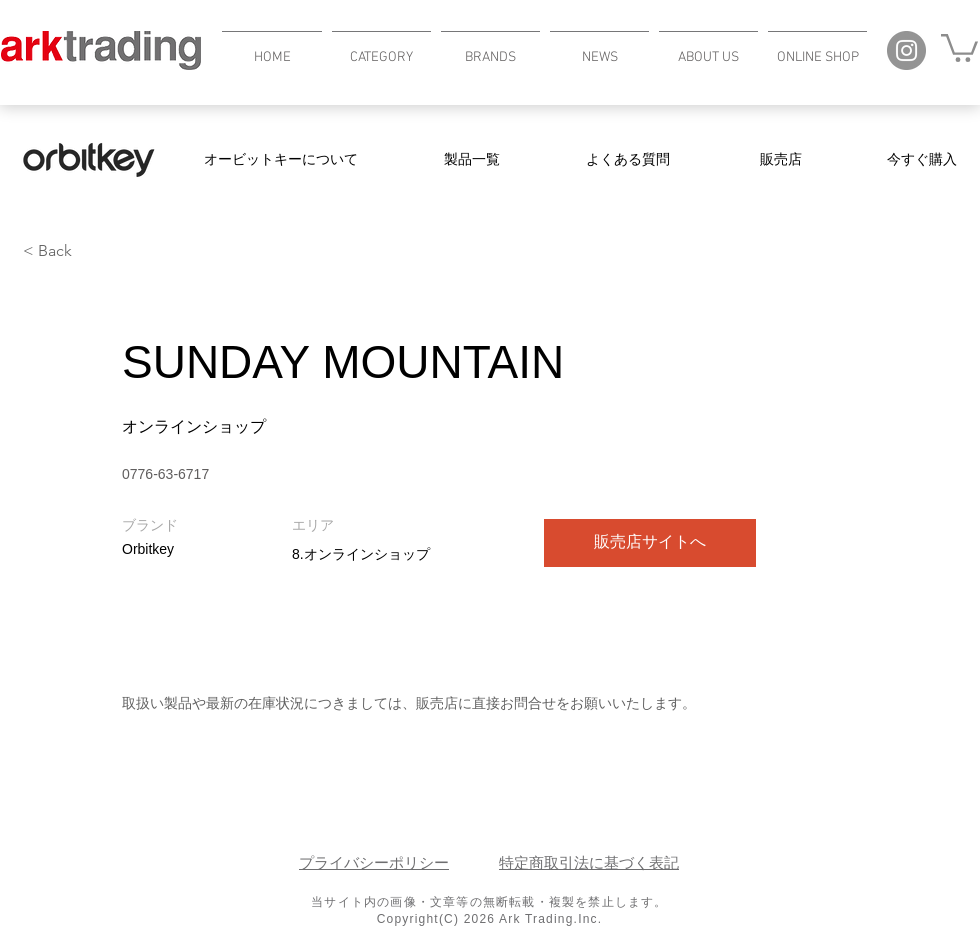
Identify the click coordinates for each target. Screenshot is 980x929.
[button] (381, 48)
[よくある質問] (628, 159)
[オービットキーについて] (281, 159)
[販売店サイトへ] (650, 543)
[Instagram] (906, 50)
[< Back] (94, 251)
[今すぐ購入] (922, 159)
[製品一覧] (472, 159)
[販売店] (781, 159)
